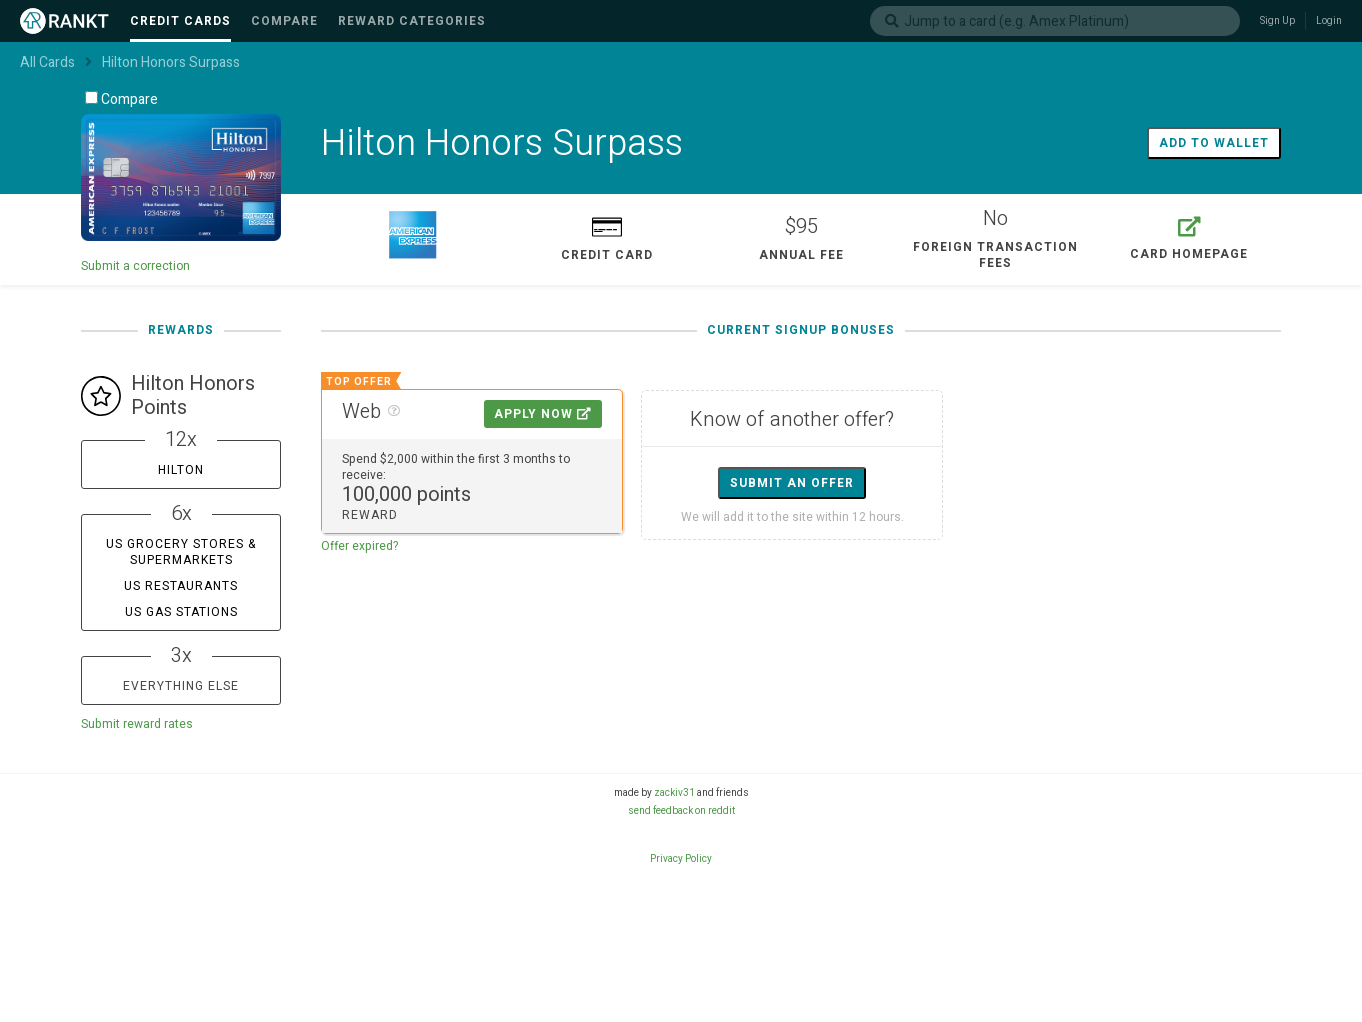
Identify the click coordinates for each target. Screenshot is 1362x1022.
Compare (121, 99)
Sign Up (1277, 21)
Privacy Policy (681, 859)
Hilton (181, 470)
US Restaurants (181, 586)
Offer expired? (359, 546)
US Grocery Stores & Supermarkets (181, 552)
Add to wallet (1214, 143)
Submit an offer (792, 483)
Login (1329, 21)
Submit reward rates (137, 724)
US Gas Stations (181, 612)
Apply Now (543, 414)
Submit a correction (135, 266)
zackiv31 (674, 793)
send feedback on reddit (681, 811)
